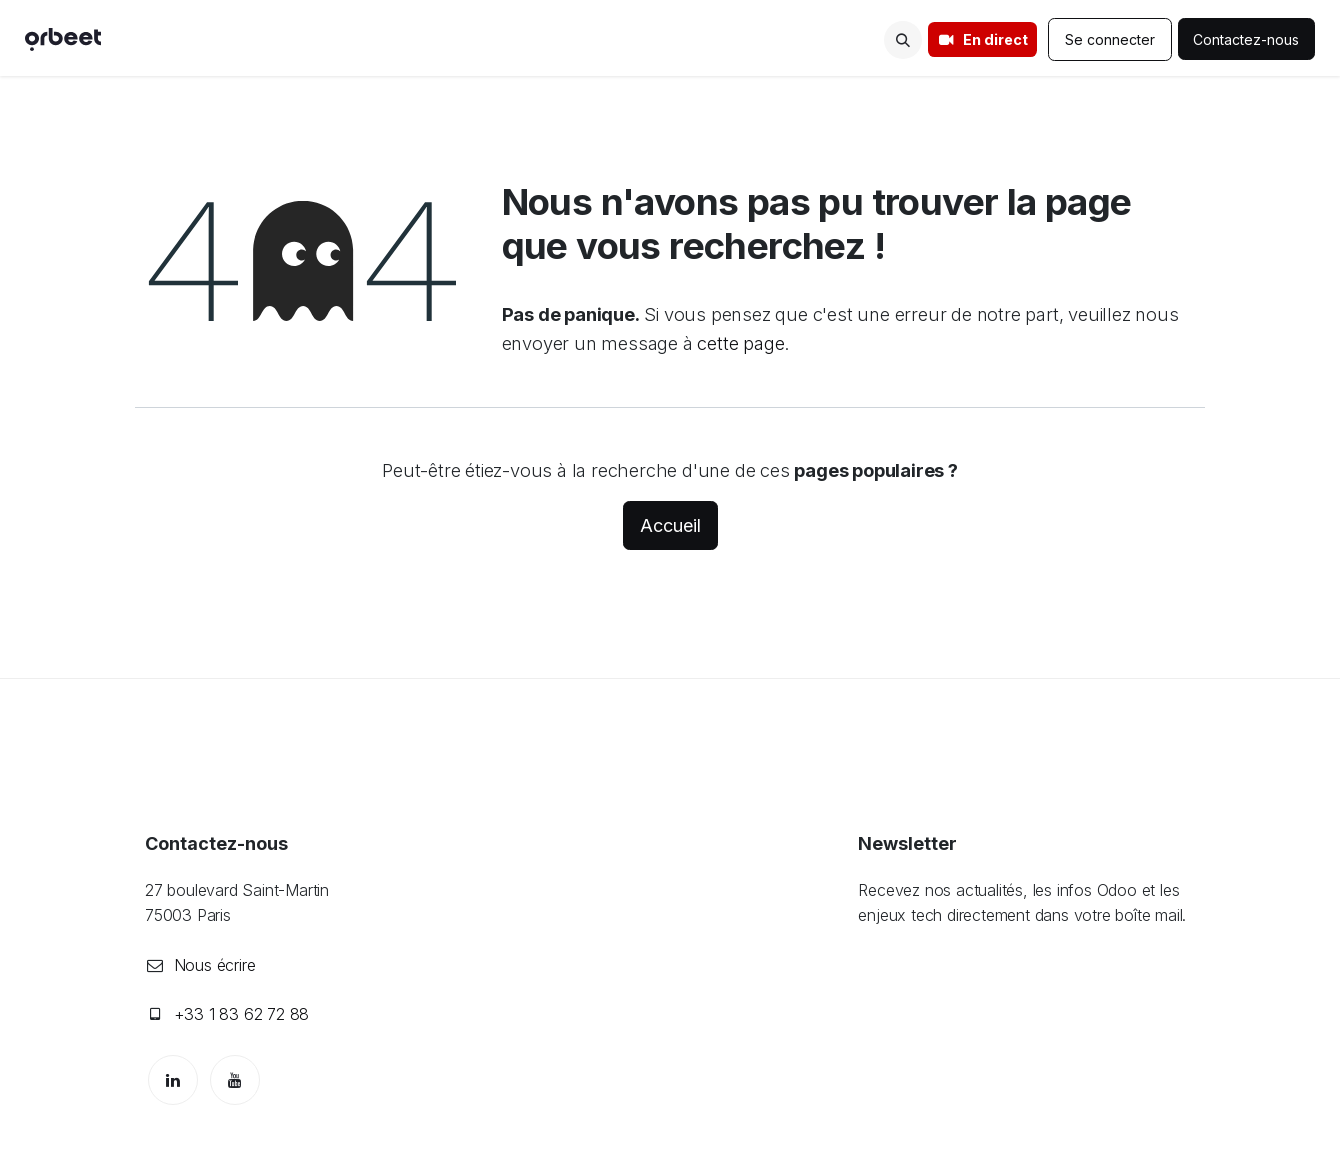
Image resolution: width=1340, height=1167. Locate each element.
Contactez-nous (1247, 39)
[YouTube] (235, 1080)
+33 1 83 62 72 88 (242, 1014)
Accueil (670, 525)
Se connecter (1110, 39)
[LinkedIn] (173, 1080)
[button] (903, 40)
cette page (740, 343)
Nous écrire (215, 965)
